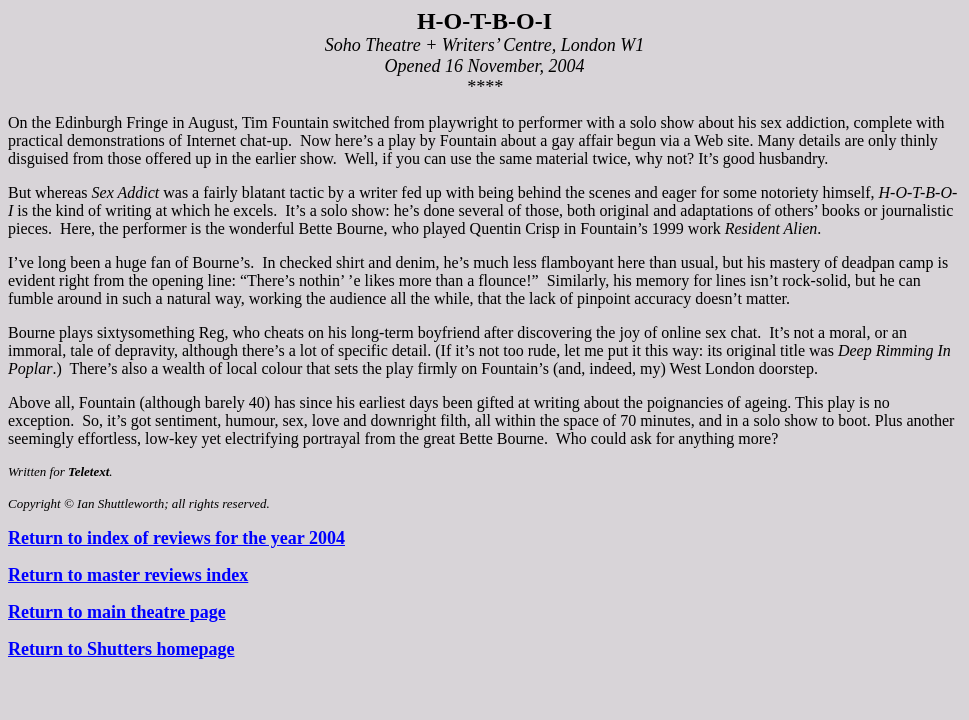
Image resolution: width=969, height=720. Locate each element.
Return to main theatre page (117, 612)
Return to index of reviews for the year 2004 (176, 538)
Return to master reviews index (128, 575)
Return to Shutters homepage (121, 649)
